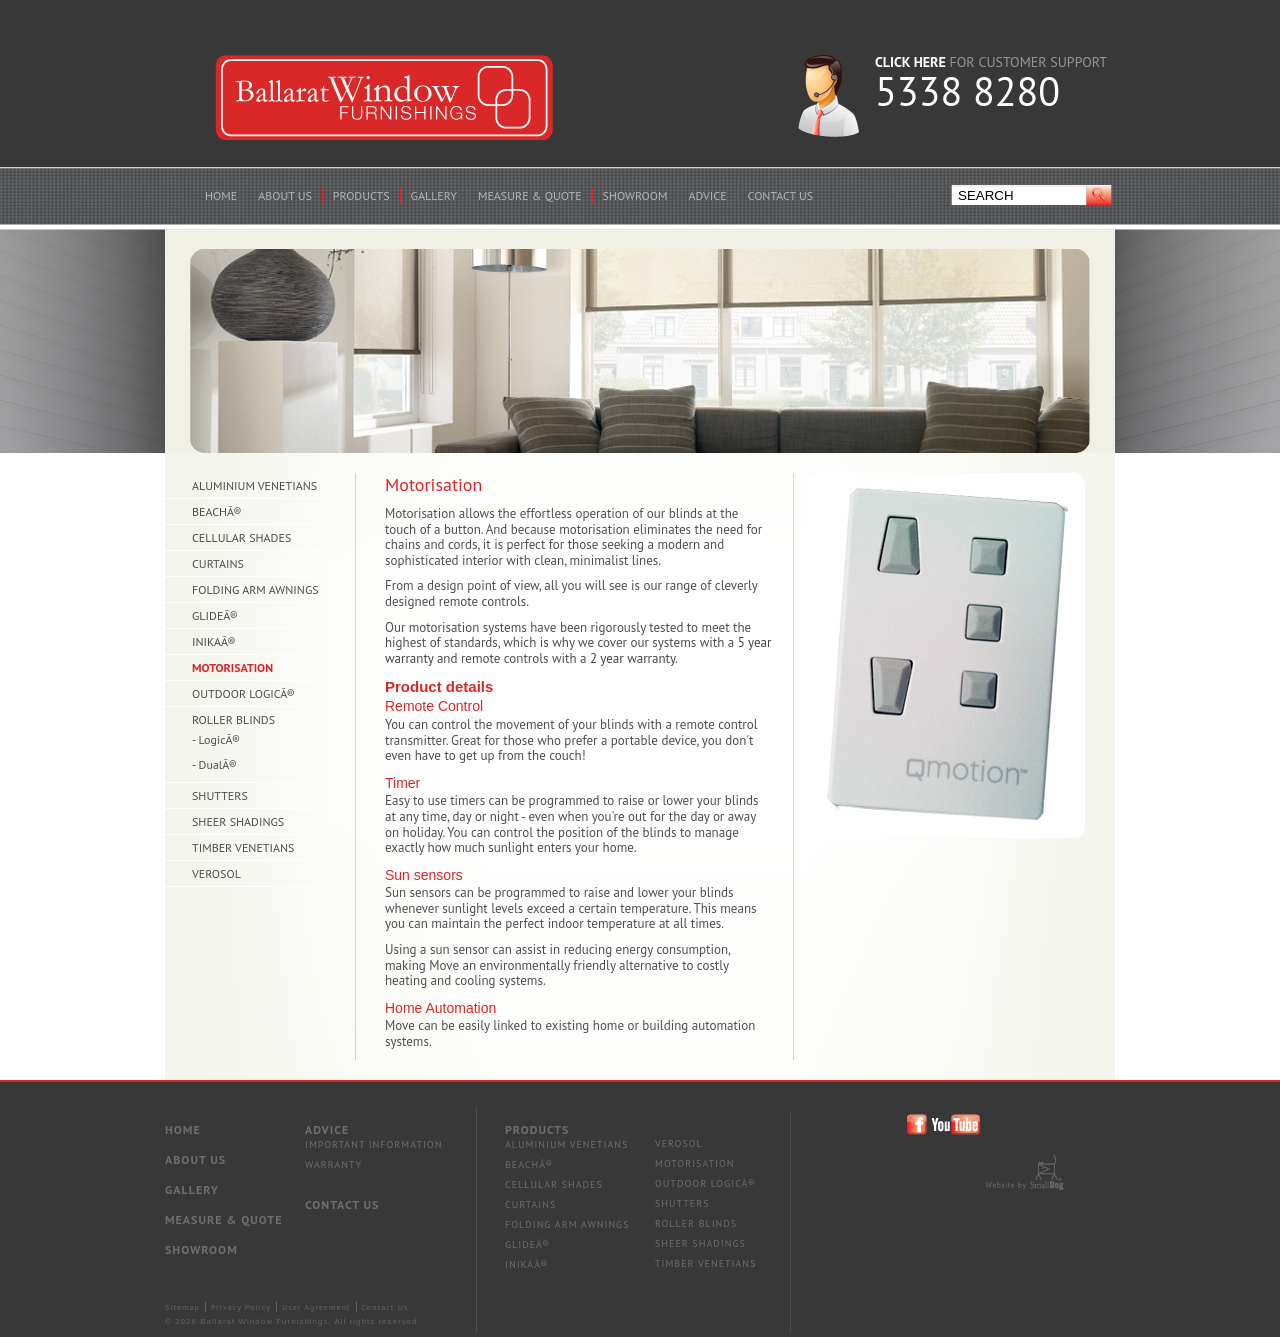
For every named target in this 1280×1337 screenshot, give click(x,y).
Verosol (679, 1143)
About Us (195, 1159)
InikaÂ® (526, 1264)
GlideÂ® (527, 1244)
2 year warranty (632, 658)
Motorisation (695, 1163)
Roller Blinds (696, 1223)
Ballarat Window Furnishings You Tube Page (958, 1124)
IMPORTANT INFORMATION (373, 1144)
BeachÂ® (529, 1164)
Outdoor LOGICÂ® (705, 1183)
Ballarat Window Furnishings (385, 98)
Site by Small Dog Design (1025, 1172)
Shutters (682, 1203)
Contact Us (342, 1204)
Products (537, 1129)
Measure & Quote (223, 1219)
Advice (327, 1129)
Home (183, 1129)
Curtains (530, 1204)
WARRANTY (333, 1164)
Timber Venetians (705, 1263)
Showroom (201, 1249)
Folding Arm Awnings (567, 1224)
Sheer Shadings (700, 1243)
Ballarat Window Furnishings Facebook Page (917, 1124)
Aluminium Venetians (566, 1144)
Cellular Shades (554, 1184)
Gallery (192, 1189)
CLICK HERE (910, 62)
